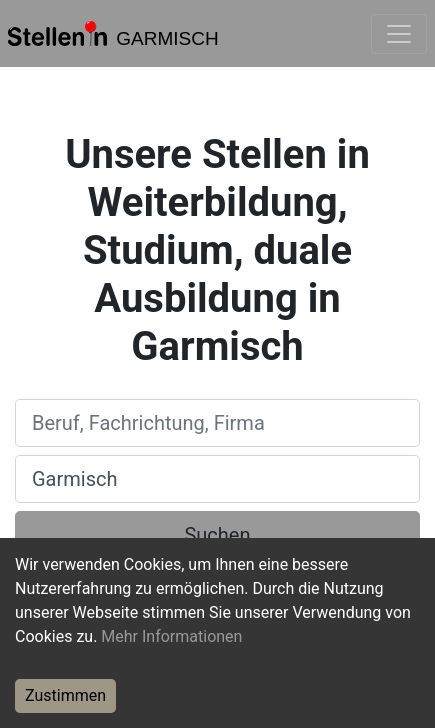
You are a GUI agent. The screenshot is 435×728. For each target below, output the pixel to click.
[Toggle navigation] (399, 34)
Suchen (217, 535)
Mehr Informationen (171, 636)
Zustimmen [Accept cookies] (65, 695)
